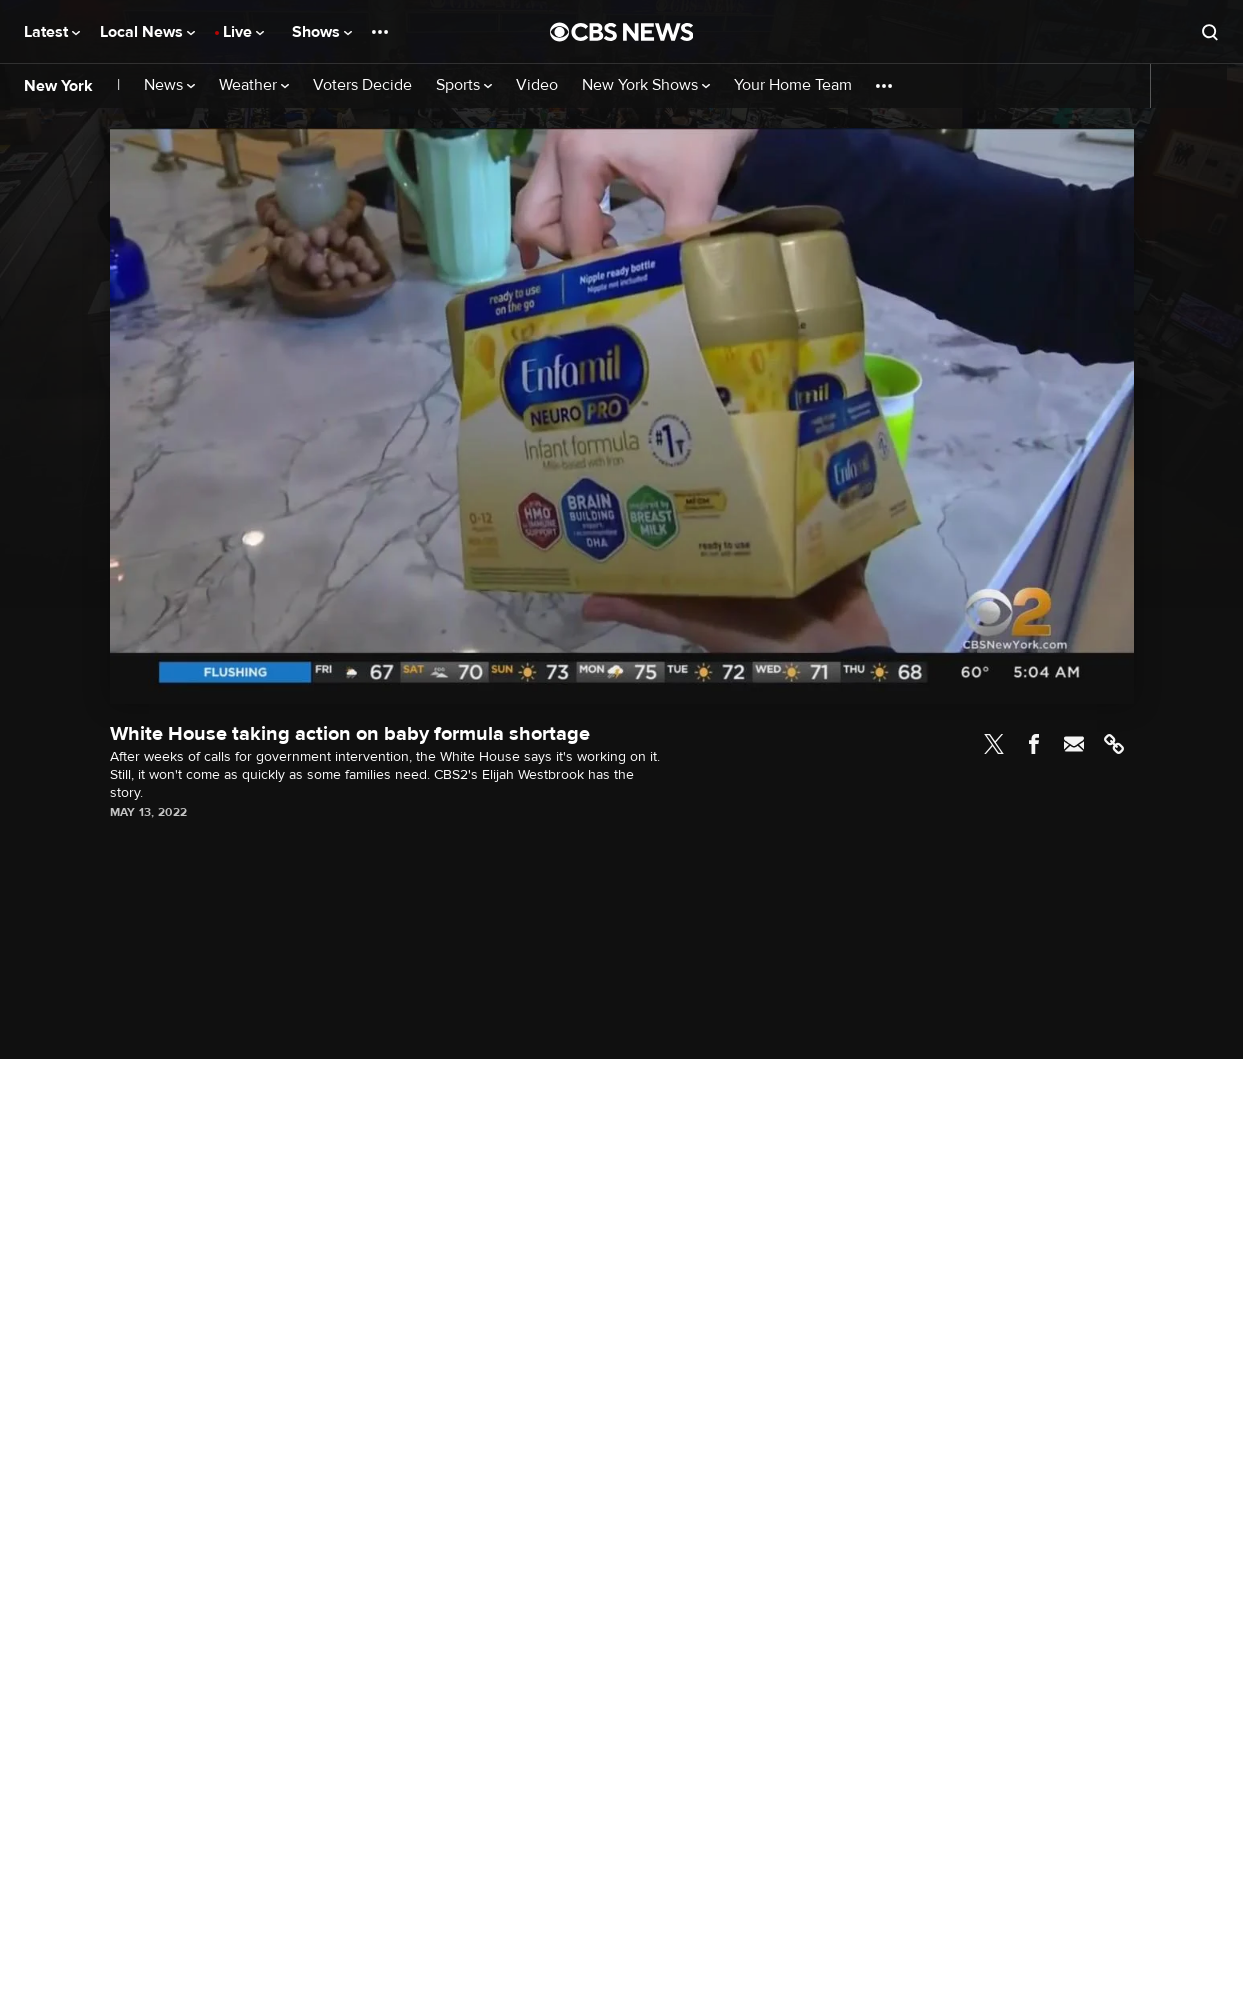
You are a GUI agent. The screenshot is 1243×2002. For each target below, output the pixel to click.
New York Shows (646, 85)
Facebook (1034, 744)
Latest (52, 32)
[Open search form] (1210, 32)
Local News (147, 32)
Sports (464, 85)
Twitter (994, 744)
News (169, 85)
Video (537, 85)
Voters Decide (362, 85)
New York (58, 86)
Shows (322, 32)
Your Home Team (793, 85)
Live (243, 32)
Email (1074, 744)
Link (1114, 744)
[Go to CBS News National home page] (622, 32)
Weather (254, 85)
